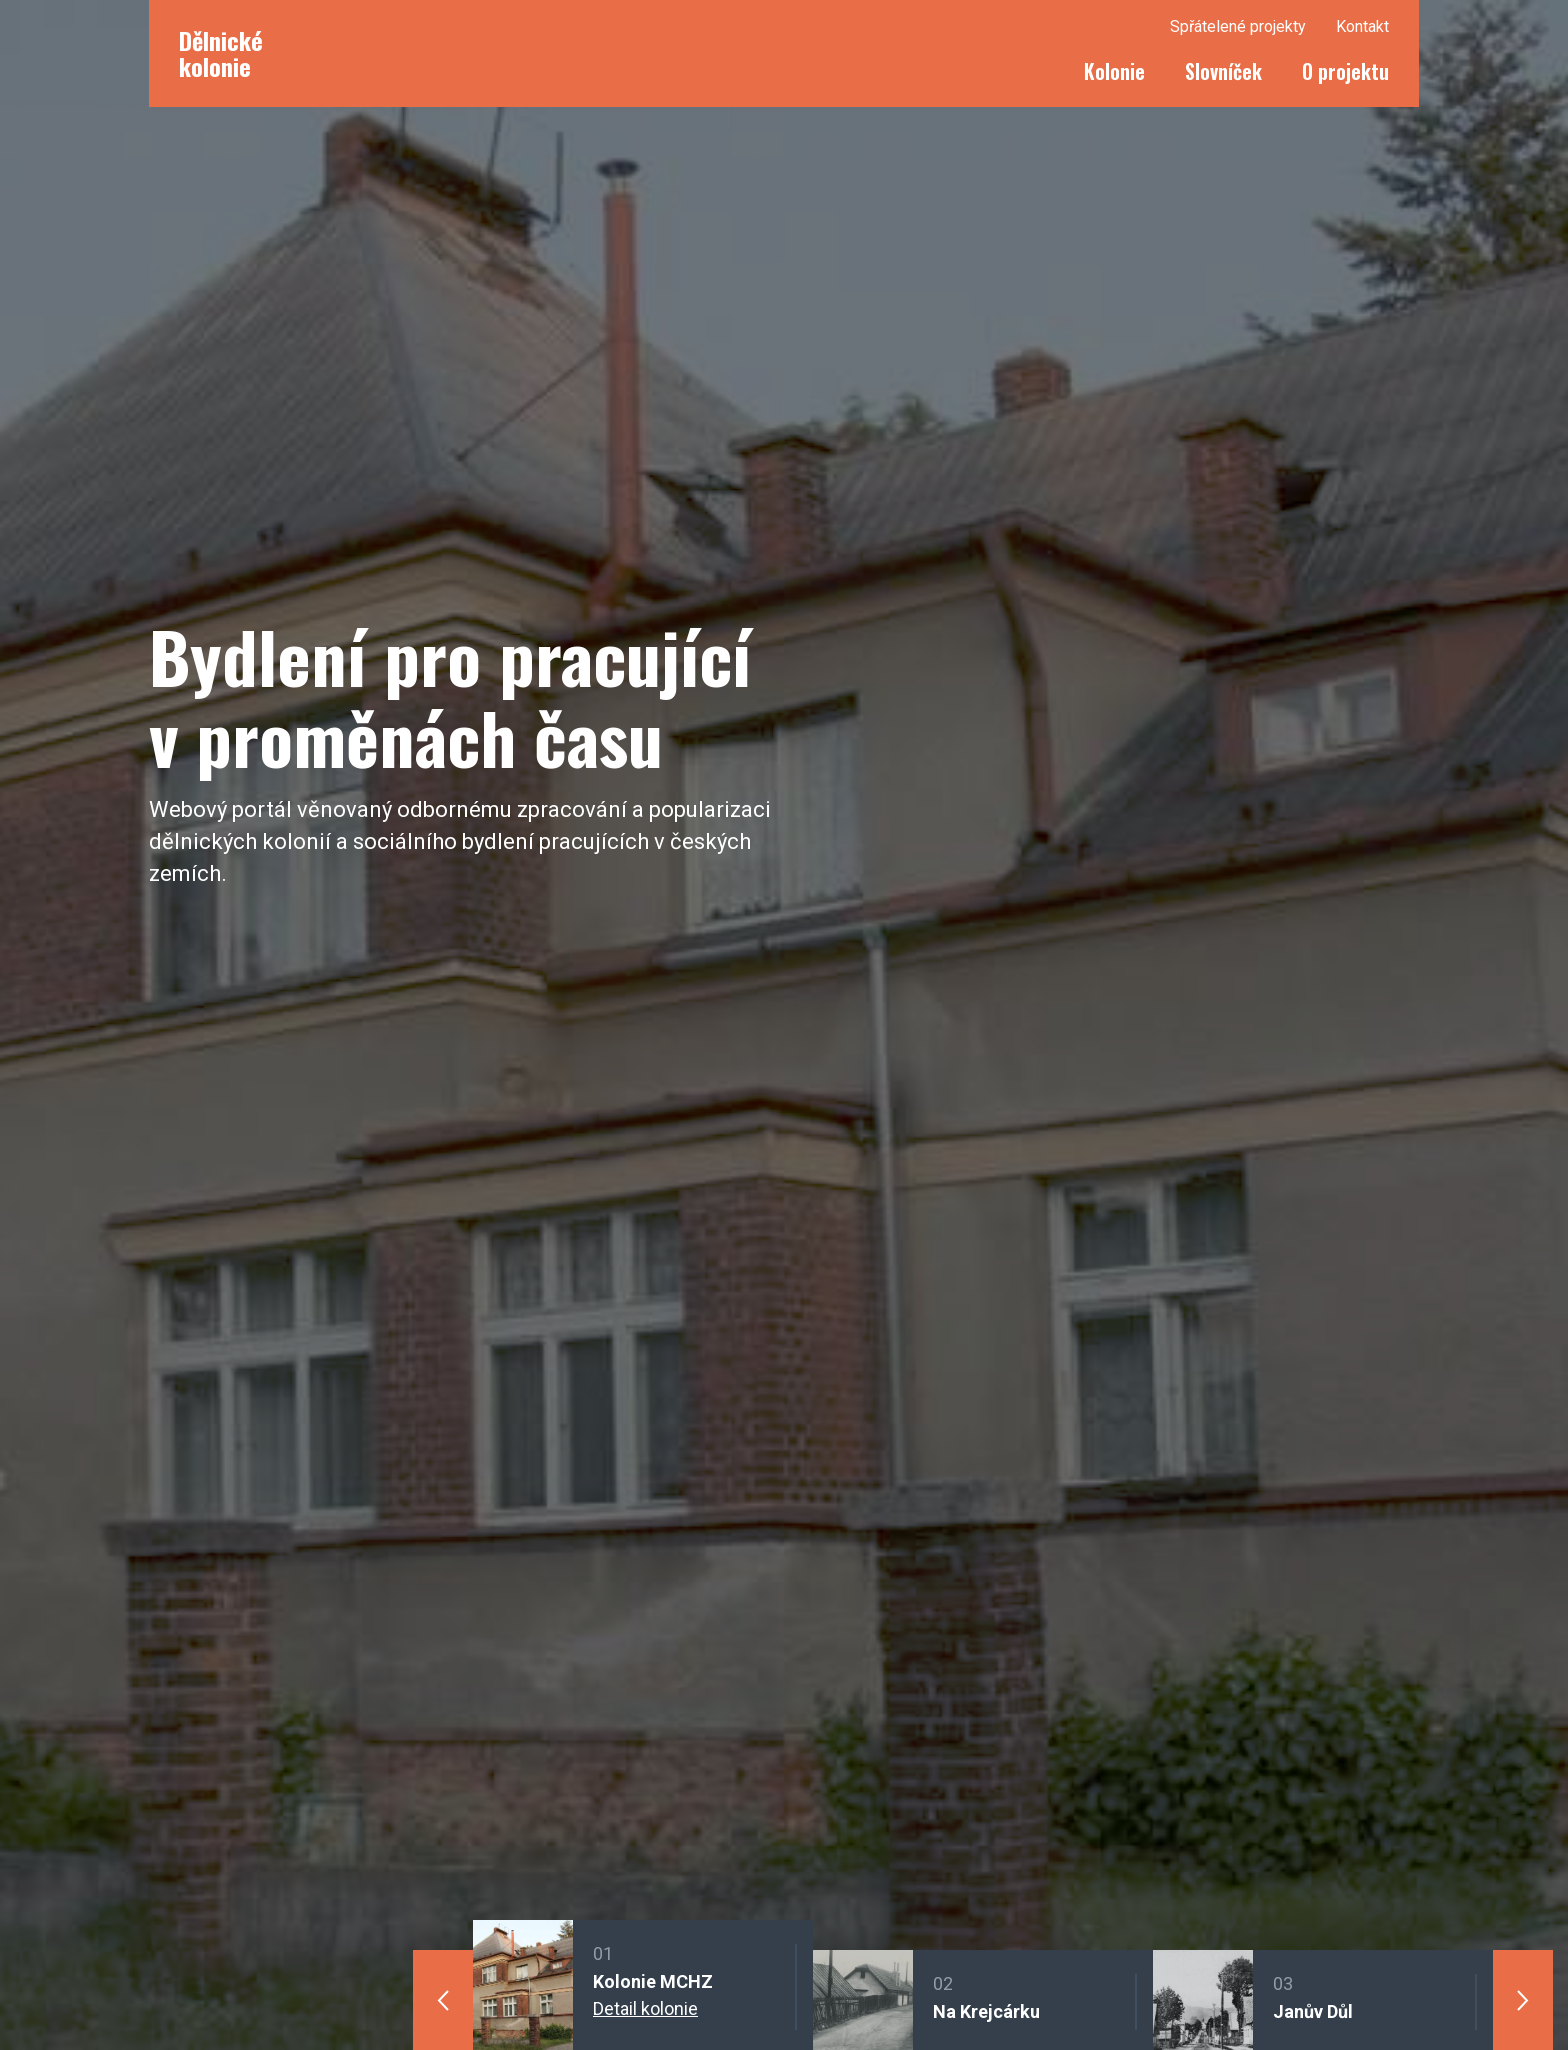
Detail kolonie (645, 2009)
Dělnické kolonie (221, 53)
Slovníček (1223, 71)
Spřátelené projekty (1238, 26)
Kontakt (1362, 26)
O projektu (1345, 71)
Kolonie (1114, 71)
